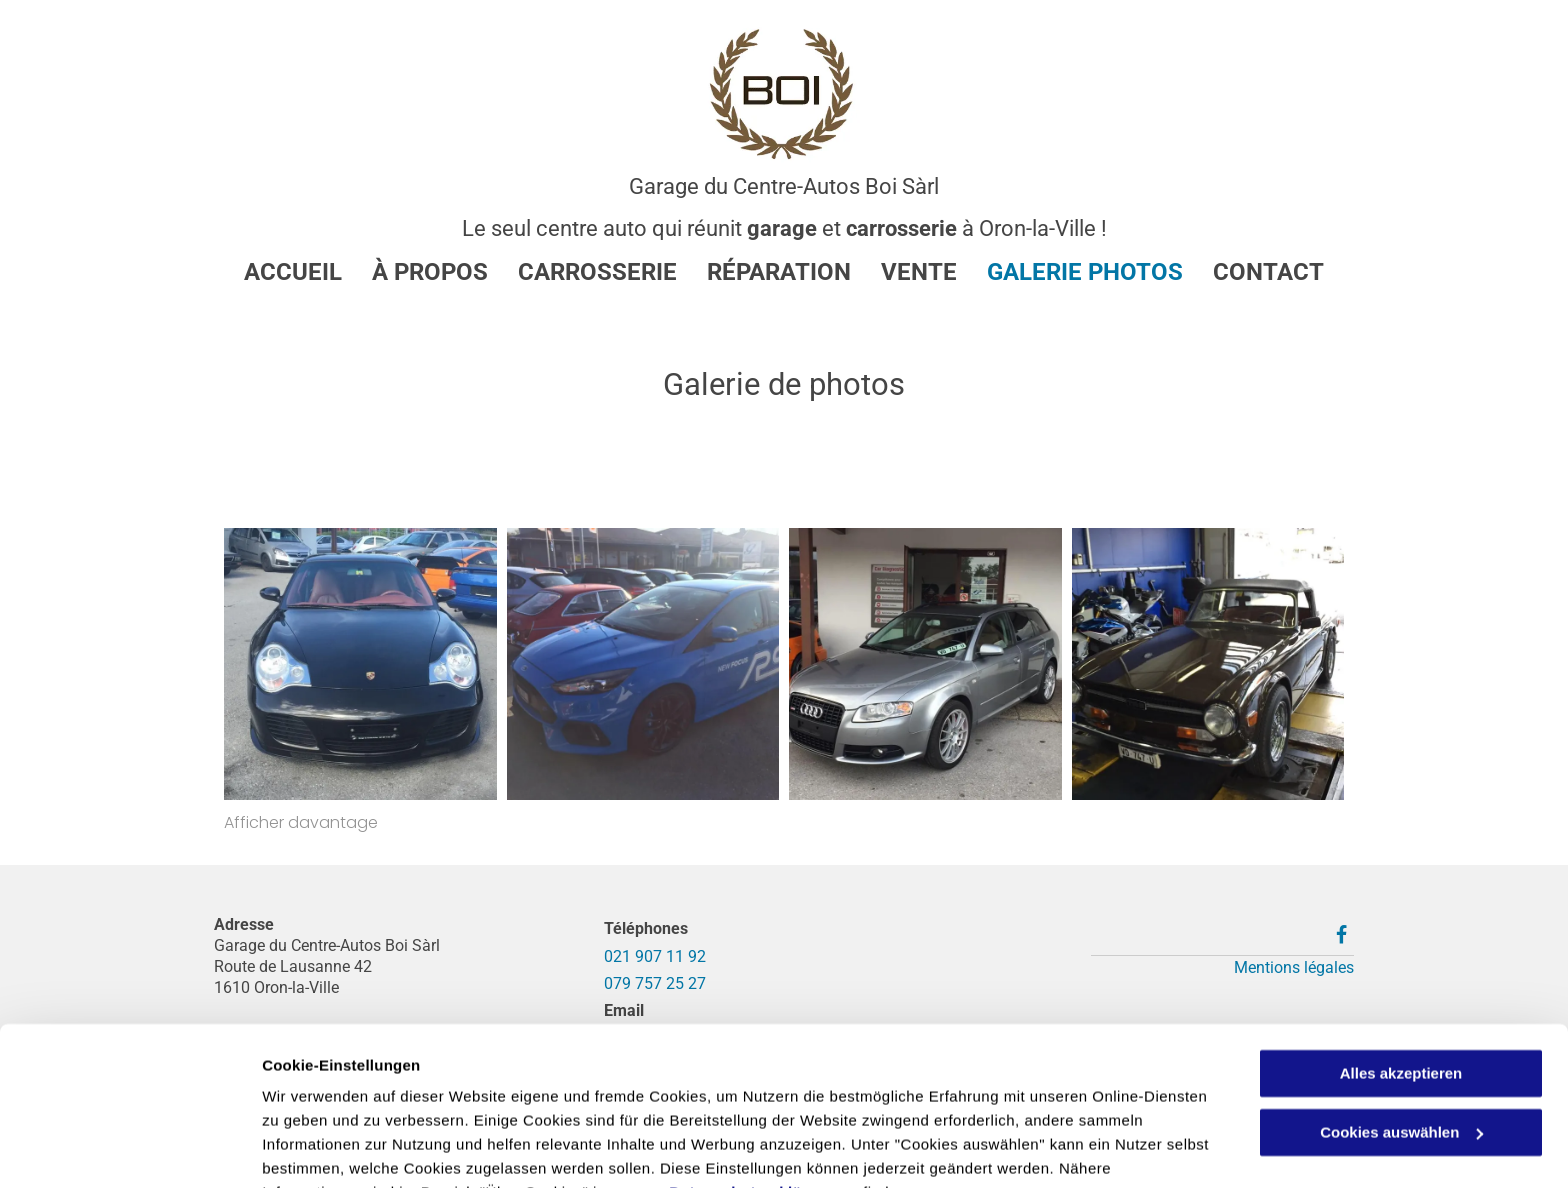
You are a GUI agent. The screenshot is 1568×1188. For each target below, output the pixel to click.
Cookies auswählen (332, 1148)
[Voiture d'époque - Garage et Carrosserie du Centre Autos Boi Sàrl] (1208, 664)
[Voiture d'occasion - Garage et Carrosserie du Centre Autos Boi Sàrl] (643, 664)
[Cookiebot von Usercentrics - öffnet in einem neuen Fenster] (129, 1149)
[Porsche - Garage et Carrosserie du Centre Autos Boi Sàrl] (360, 664)
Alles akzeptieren (1401, 974)
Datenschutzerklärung (753, 1093)
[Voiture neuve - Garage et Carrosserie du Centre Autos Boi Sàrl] (925, 664)
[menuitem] (278, 272)
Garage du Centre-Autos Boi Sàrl (784, 186)
